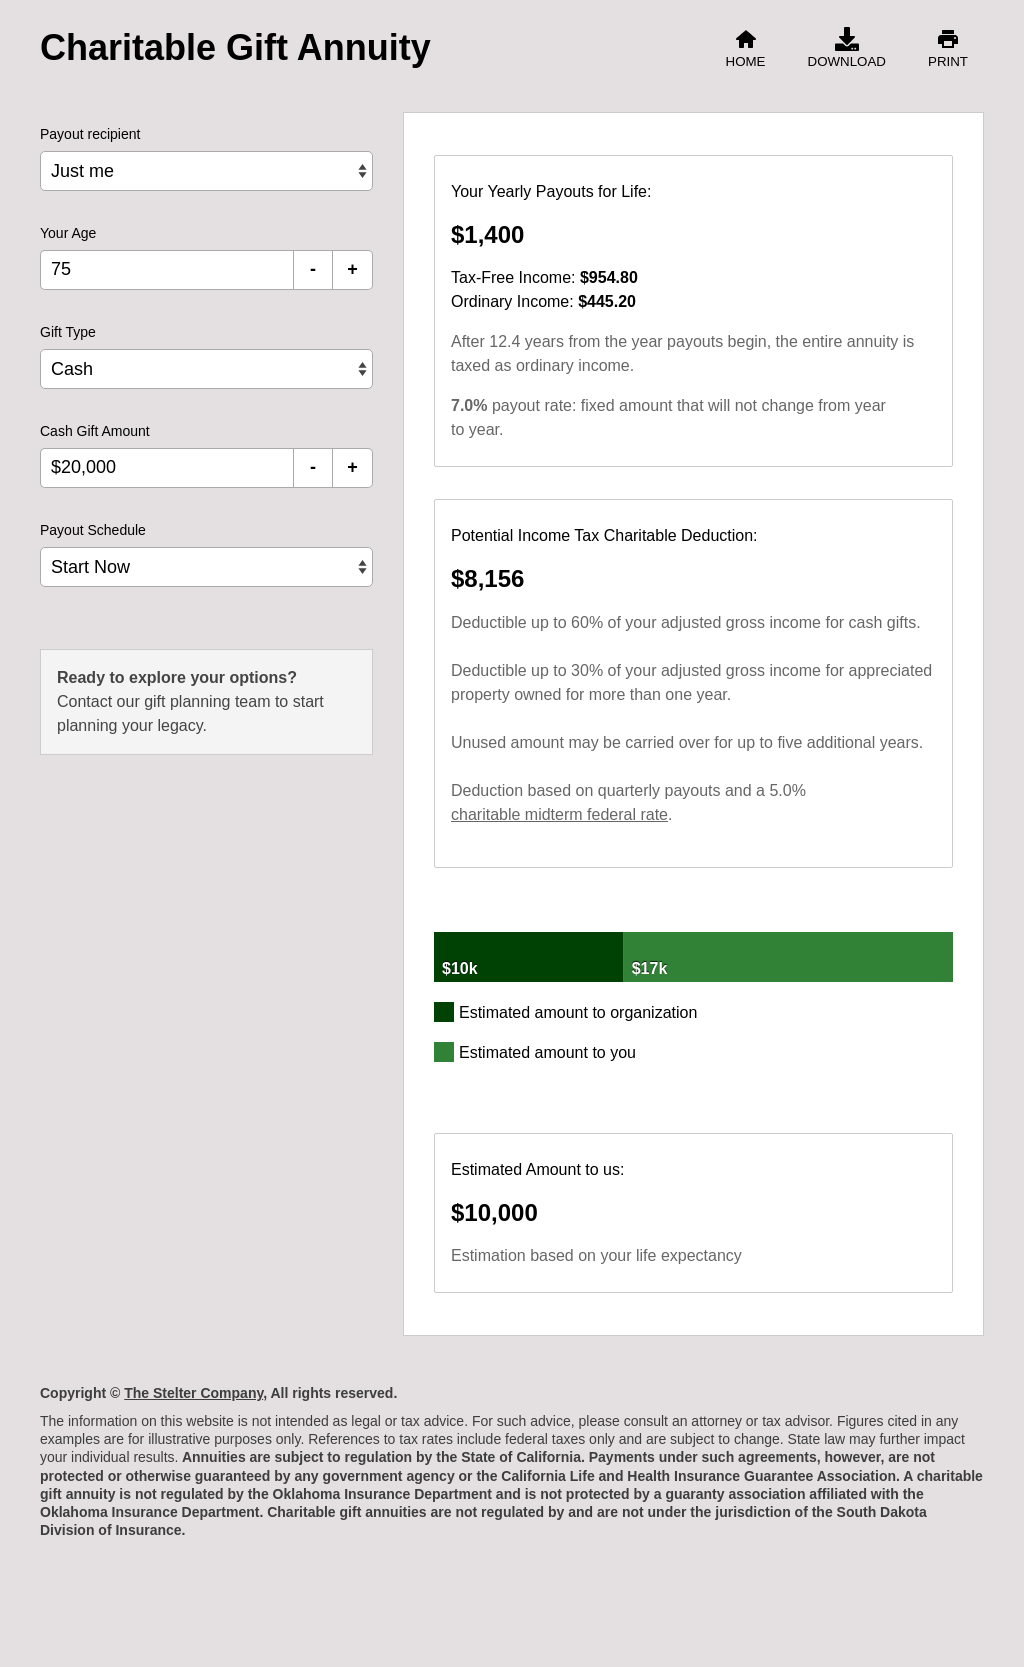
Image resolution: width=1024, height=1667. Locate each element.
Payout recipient (90, 134)
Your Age (68, 233)
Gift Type (68, 332)
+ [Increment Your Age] (352, 269)
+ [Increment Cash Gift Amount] (352, 467)
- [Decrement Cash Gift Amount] (313, 467)
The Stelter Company (193, 1393)
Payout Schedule (93, 530)
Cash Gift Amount (95, 431)
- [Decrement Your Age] (313, 269)
